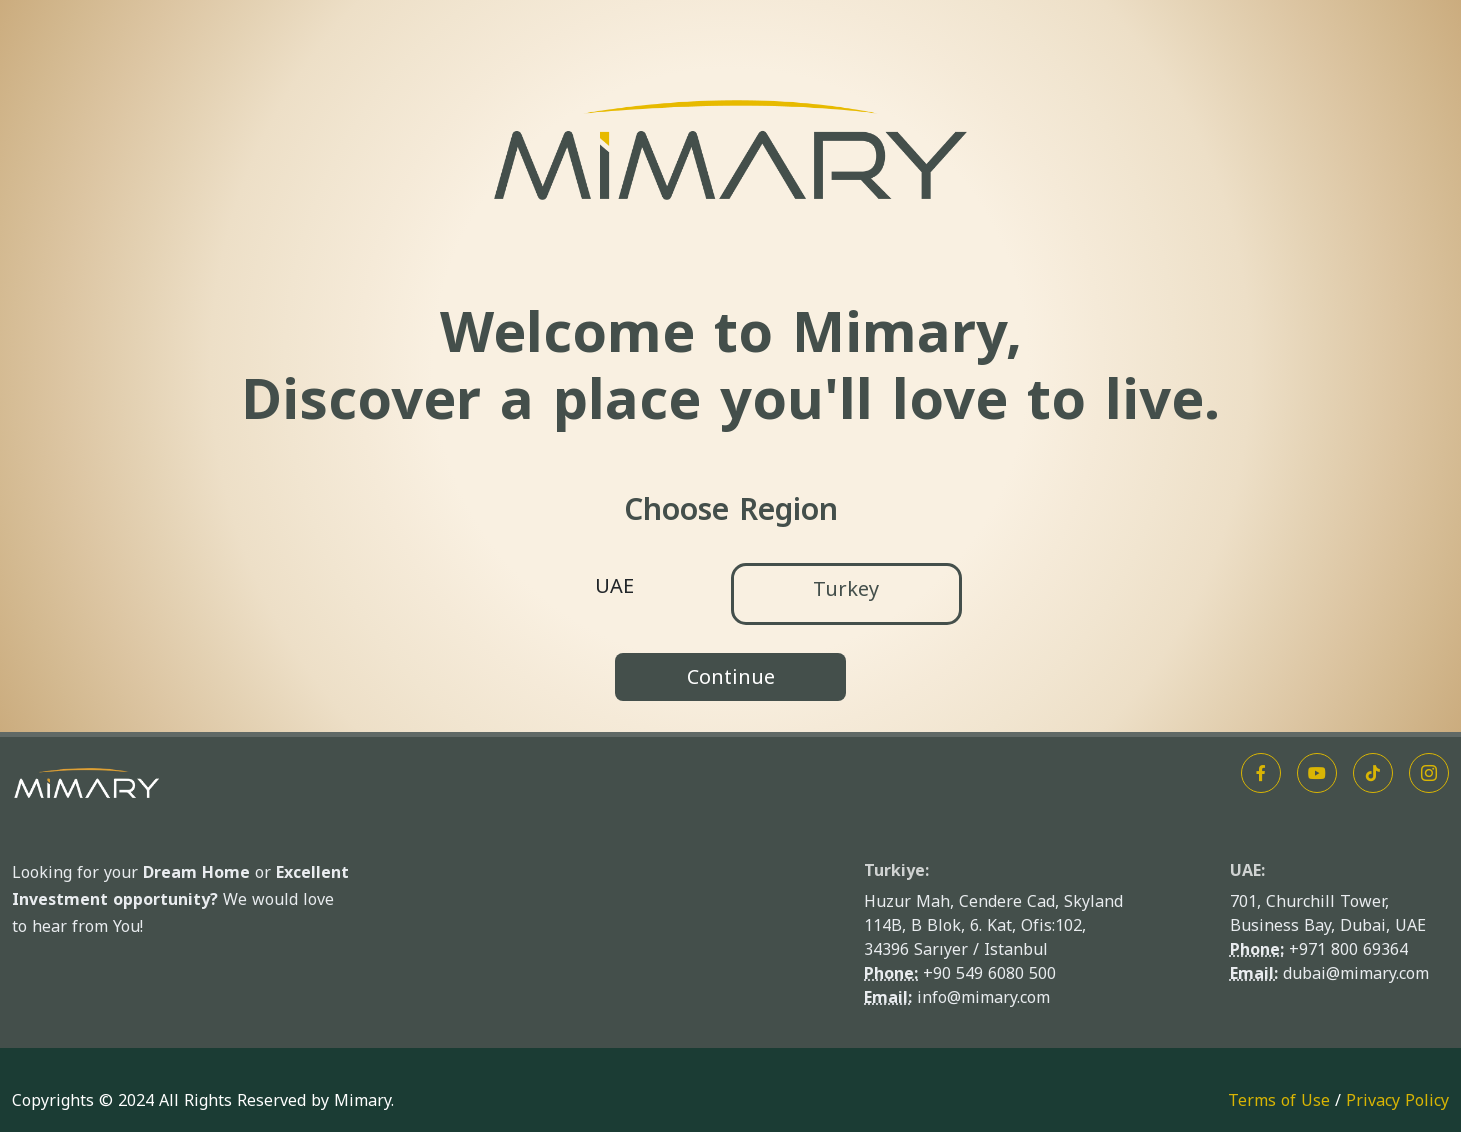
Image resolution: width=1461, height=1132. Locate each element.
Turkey (846, 589)
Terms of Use (1279, 1100)
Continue (731, 677)
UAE (614, 586)
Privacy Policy (1397, 1100)
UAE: (1247, 870)
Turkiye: (896, 870)
